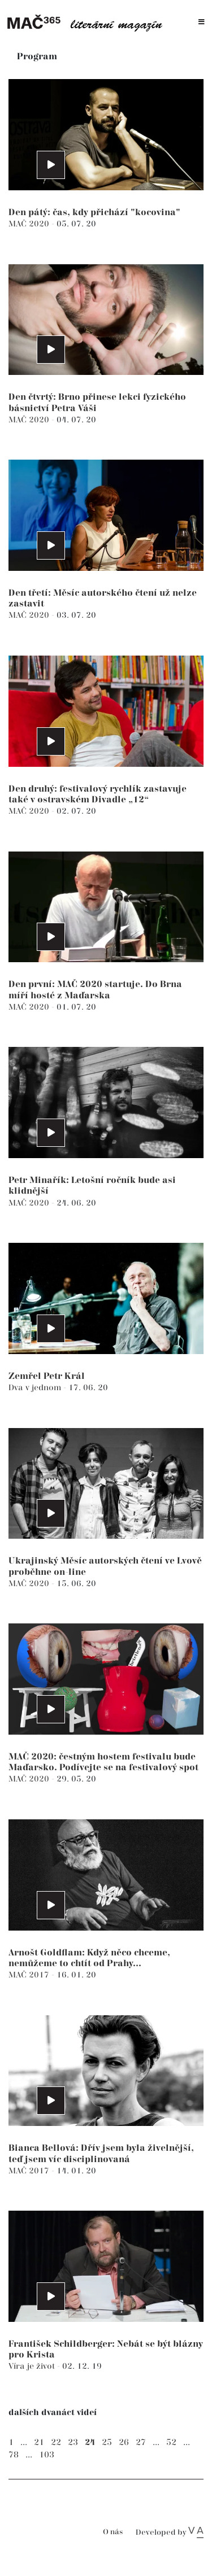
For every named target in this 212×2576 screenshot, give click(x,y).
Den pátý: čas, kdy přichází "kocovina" (94, 212)
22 (56, 2442)
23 (73, 2442)
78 (13, 2455)
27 (141, 2442)
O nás (113, 2532)
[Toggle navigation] (201, 22)
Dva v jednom (35, 1387)
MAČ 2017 (29, 1975)
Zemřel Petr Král (46, 1376)
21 (39, 2442)
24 (90, 2442)
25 (107, 2442)
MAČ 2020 (29, 224)
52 (171, 2442)
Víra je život (32, 2366)
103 (46, 2455)
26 (124, 2442)
